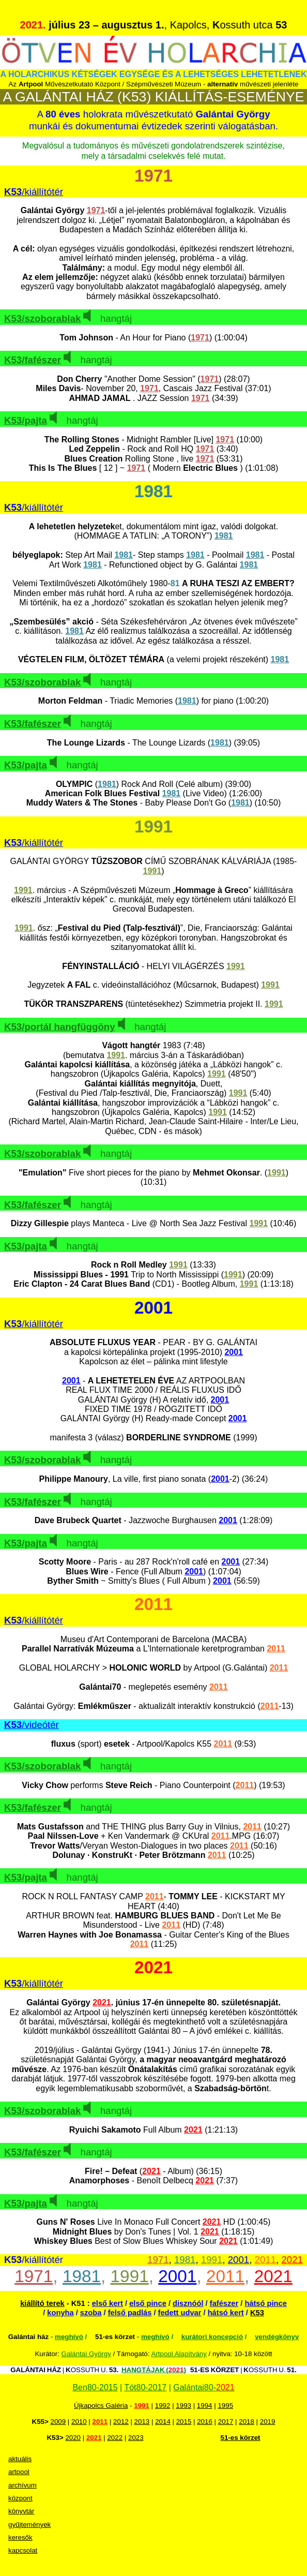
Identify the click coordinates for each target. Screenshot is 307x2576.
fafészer (224, 2303)
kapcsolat (22, 2550)
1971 (158, 2259)
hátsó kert (226, 2313)
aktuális (20, 2459)
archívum (22, 2485)
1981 (185, 2259)
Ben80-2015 (94, 2387)
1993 (183, 2405)
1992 (163, 2405)
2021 (292, 2259)
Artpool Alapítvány (178, 2354)
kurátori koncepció (212, 2337)
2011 (266, 2259)
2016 (204, 2421)
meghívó (69, 2337)
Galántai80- (203, 2387)
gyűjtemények (29, 2524)
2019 (267, 2421)
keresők (20, 2537)
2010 (79, 2421)
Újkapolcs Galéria (101, 2405)
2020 (73, 2437)
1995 (225, 2405)
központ (20, 2498)
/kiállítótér (33, 191)
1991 (212, 2259)
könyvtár (21, 2511)
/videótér (31, 1724)
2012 (121, 2421)
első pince (147, 2303)
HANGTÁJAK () (153, 2370)
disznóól (188, 2303)
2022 (114, 2437)
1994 (204, 2405)
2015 (184, 2421)
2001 (239, 2259)
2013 (142, 2421)
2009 (58, 2421)
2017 (226, 2421)
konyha (60, 2313)
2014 (163, 2421)
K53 (257, 2313)
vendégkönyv (277, 2337)
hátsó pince (265, 2303)
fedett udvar (180, 2313)
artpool (18, 2472)
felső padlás (130, 2313)
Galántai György (86, 2354)
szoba (91, 2313)
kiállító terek (42, 2303)
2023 (136, 2437)
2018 (246, 2421)
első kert (107, 2303)
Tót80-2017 (145, 2387)
